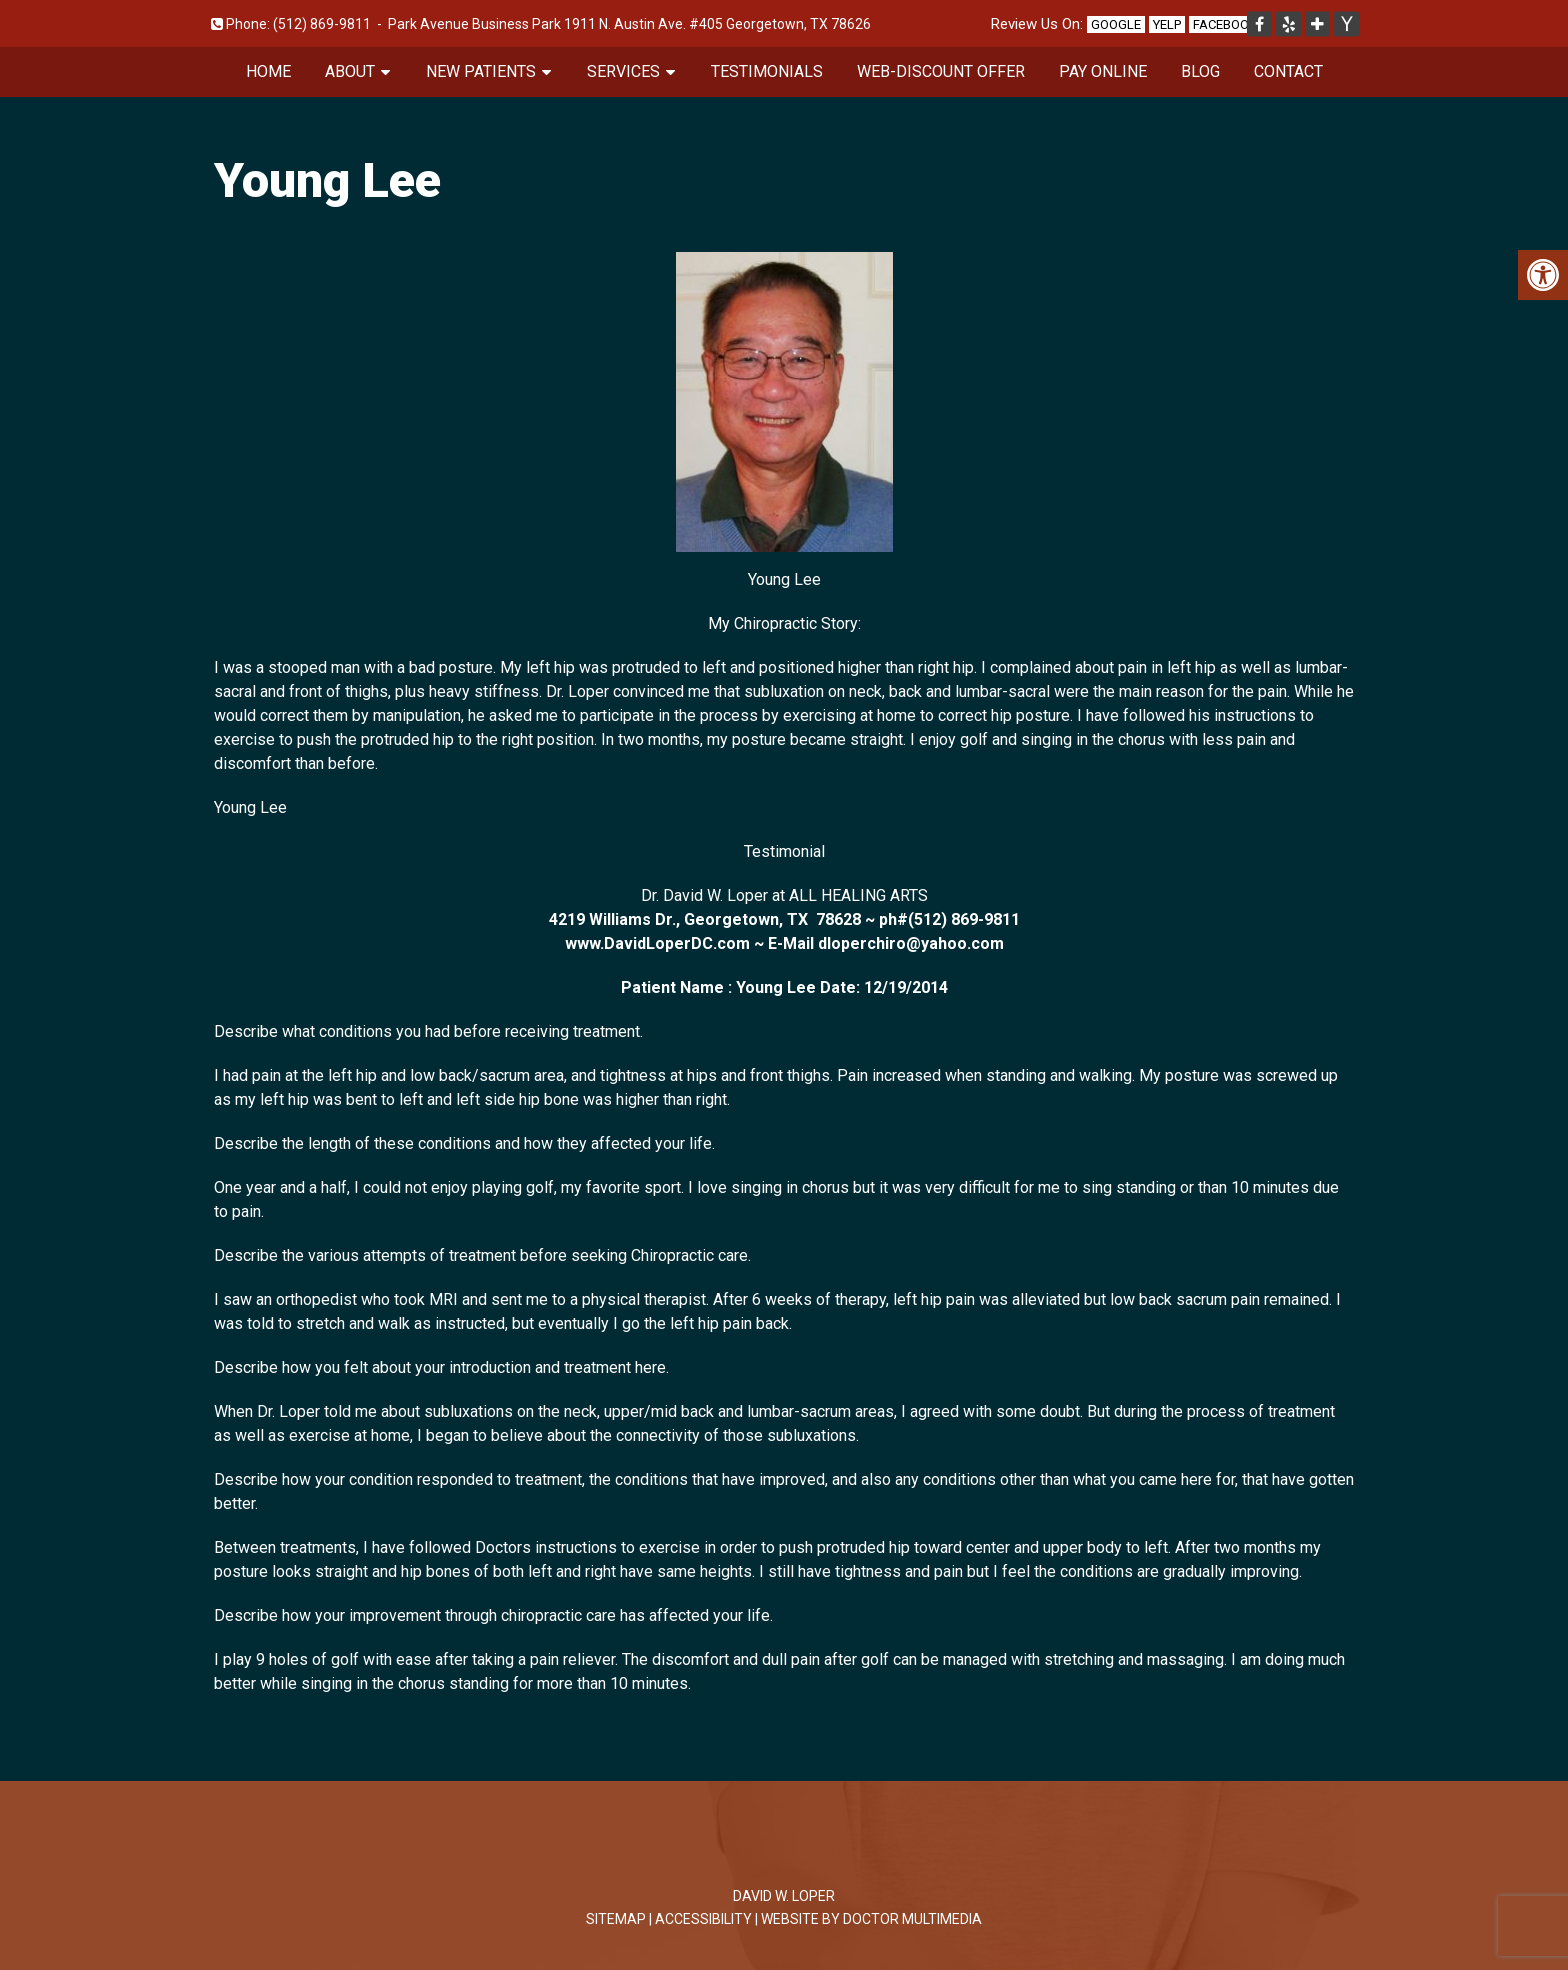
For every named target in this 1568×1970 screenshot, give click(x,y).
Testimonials (767, 71)
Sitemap (616, 1919)
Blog (1200, 71)
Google (1116, 24)
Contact (1288, 71)
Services (623, 71)
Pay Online (1103, 71)
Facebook (1225, 24)
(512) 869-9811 (322, 24)
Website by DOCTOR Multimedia (871, 1919)
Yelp (1167, 24)
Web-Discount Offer (941, 71)
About (350, 71)
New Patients (481, 71)
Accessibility (703, 1919)
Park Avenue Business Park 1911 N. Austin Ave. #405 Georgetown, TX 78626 (629, 24)
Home (268, 71)
